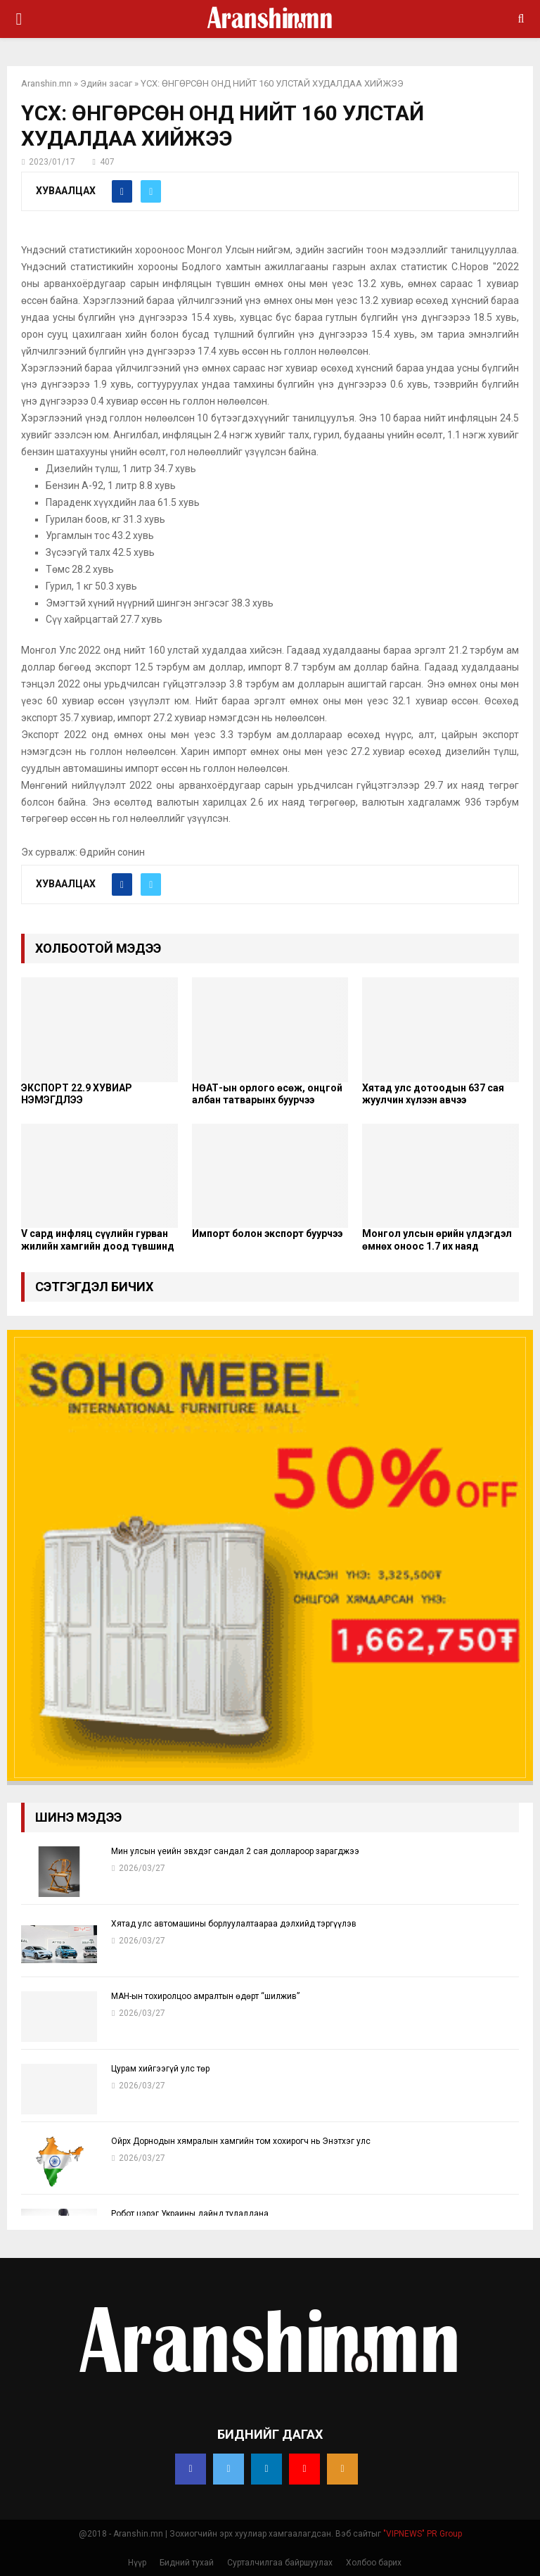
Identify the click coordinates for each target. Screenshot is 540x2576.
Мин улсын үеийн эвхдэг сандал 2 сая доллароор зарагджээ (235, 1851)
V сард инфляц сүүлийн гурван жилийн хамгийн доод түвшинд (97, 1240)
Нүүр (137, 2563)
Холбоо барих (373, 2563)
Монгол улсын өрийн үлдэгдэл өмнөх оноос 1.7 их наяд (437, 1240)
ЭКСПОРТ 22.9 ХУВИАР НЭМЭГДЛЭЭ (76, 1094)
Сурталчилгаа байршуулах (280, 2563)
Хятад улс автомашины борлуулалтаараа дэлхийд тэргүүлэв (233, 1924)
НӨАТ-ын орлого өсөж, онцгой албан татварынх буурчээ (267, 1094)
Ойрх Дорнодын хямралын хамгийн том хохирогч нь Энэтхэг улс (241, 2141)
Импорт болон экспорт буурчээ (267, 1233)
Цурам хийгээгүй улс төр (160, 2069)
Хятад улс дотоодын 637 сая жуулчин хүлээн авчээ (433, 1094)
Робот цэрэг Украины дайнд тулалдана (190, 2214)
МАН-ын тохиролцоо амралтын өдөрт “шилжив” (205, 1996)
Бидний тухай (187, 2563)
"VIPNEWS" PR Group (422, 2534)
